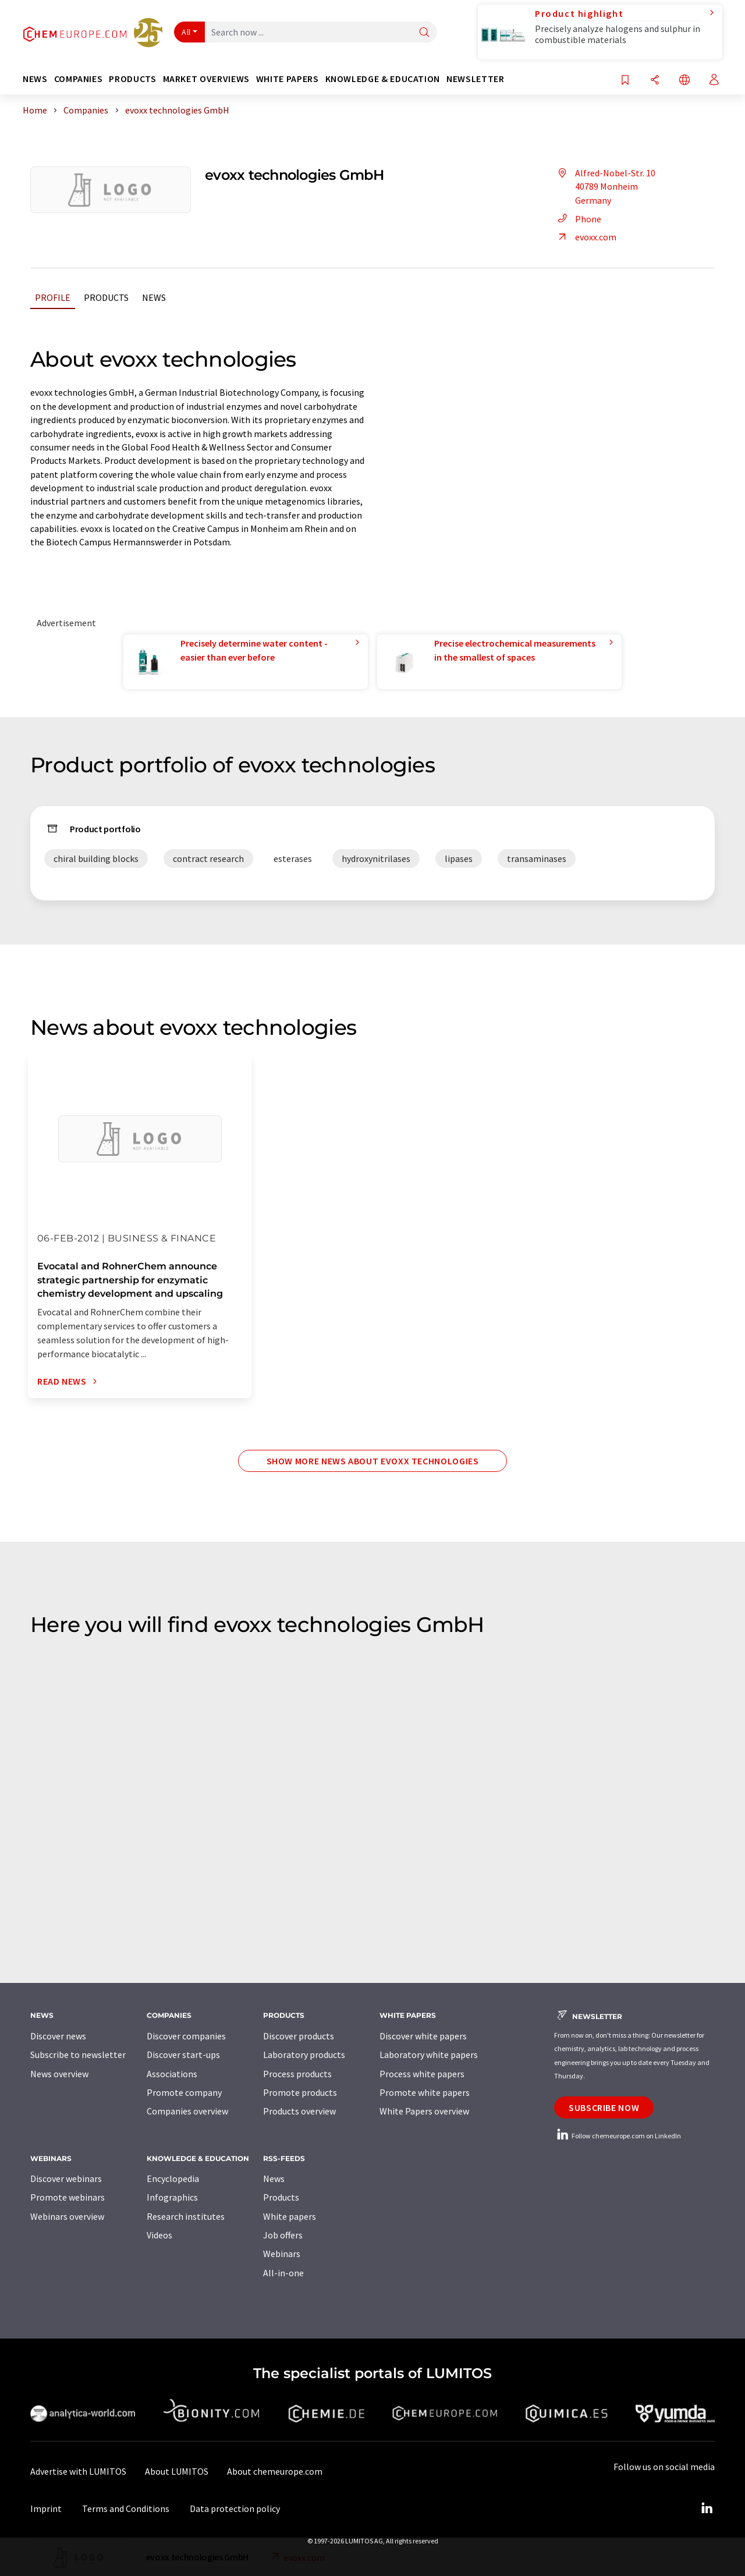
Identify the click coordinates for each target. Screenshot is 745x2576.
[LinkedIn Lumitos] (706, 2508)
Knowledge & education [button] (382, 78)
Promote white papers (424, 2092)
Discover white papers (423, 2036)
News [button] (35, 78)
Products (106, 297)
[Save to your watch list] (625, 80)
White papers (289, 2216)
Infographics (172, 2197)
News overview (59, 2074)
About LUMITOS (176, 2471)
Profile (52, 297)
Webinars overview (67, 2216)
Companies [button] (78, 78)
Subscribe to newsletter (78, 2054)
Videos (159, 2235)
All (186, 32)
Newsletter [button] (475, 78)
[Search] (424, 33)
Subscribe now (604, 2107)
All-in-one (283, 2273)
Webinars (281, 2253)
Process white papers (421, 2074)
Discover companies (186, 2036)
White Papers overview (424, 2111)
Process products (297, 2074)
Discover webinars (66, 2178)
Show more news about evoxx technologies (373, 1461)
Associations (172, 2074)
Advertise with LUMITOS (78, 2471)
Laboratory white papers (428, 2054)
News (154, 297)
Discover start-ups (183, 2054)
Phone (577, 219)
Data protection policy (235, 2508)
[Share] (655, 80)
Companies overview (187, 2111)
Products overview (299, 2111)
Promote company (184, 2092)
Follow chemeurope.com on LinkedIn (617, 2135)
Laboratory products (304, 2054)
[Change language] (684, 80)
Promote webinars (67, 2197)
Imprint (46, 2508)
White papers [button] (287, 78)
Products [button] (132, 78)
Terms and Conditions (125, 2508)
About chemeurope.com (274, 2471)
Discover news (58, 2036)
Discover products (298, 2036)
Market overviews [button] (206, 78)
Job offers (283, 2235)
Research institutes (186, 2216)
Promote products (300, 2092)
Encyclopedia (173, 2178)
